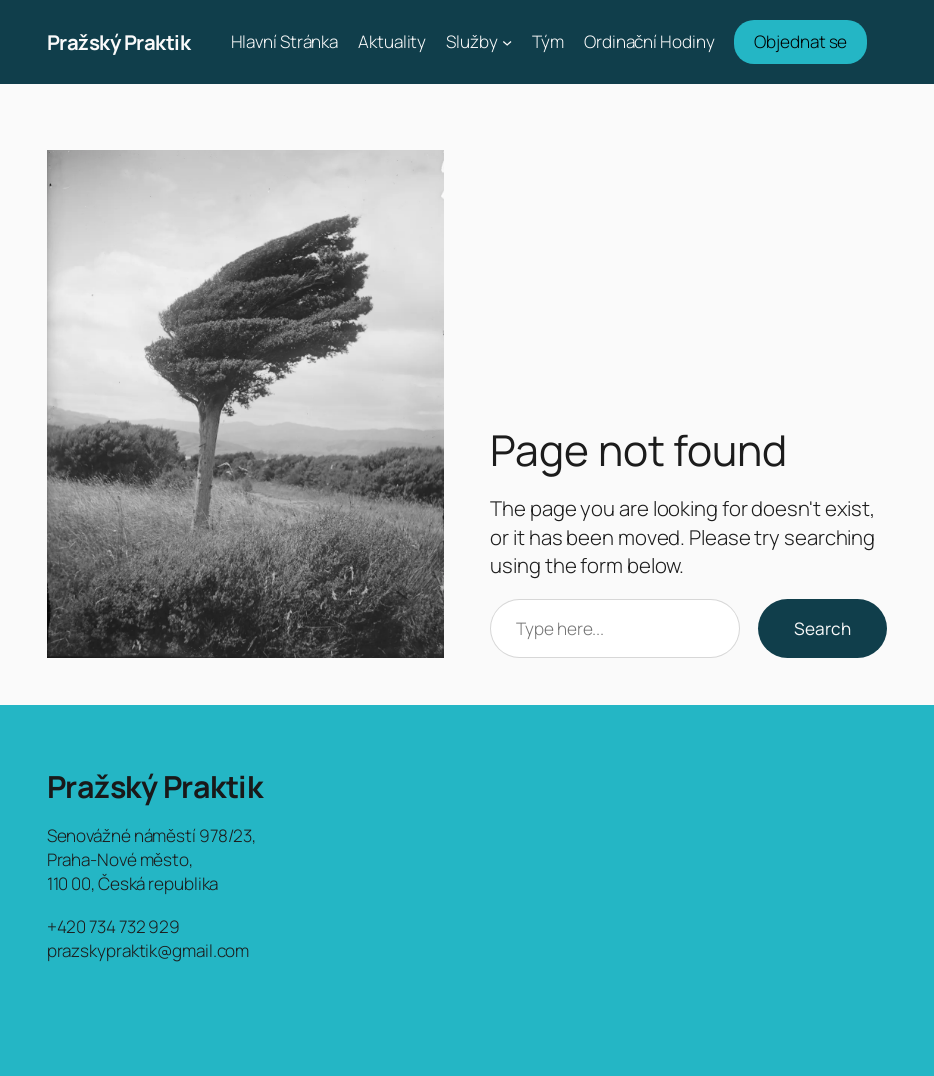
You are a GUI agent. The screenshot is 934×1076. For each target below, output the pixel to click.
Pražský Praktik (119, 42)
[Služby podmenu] (507, 42)
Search (822, 628)
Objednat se (800, 41)
